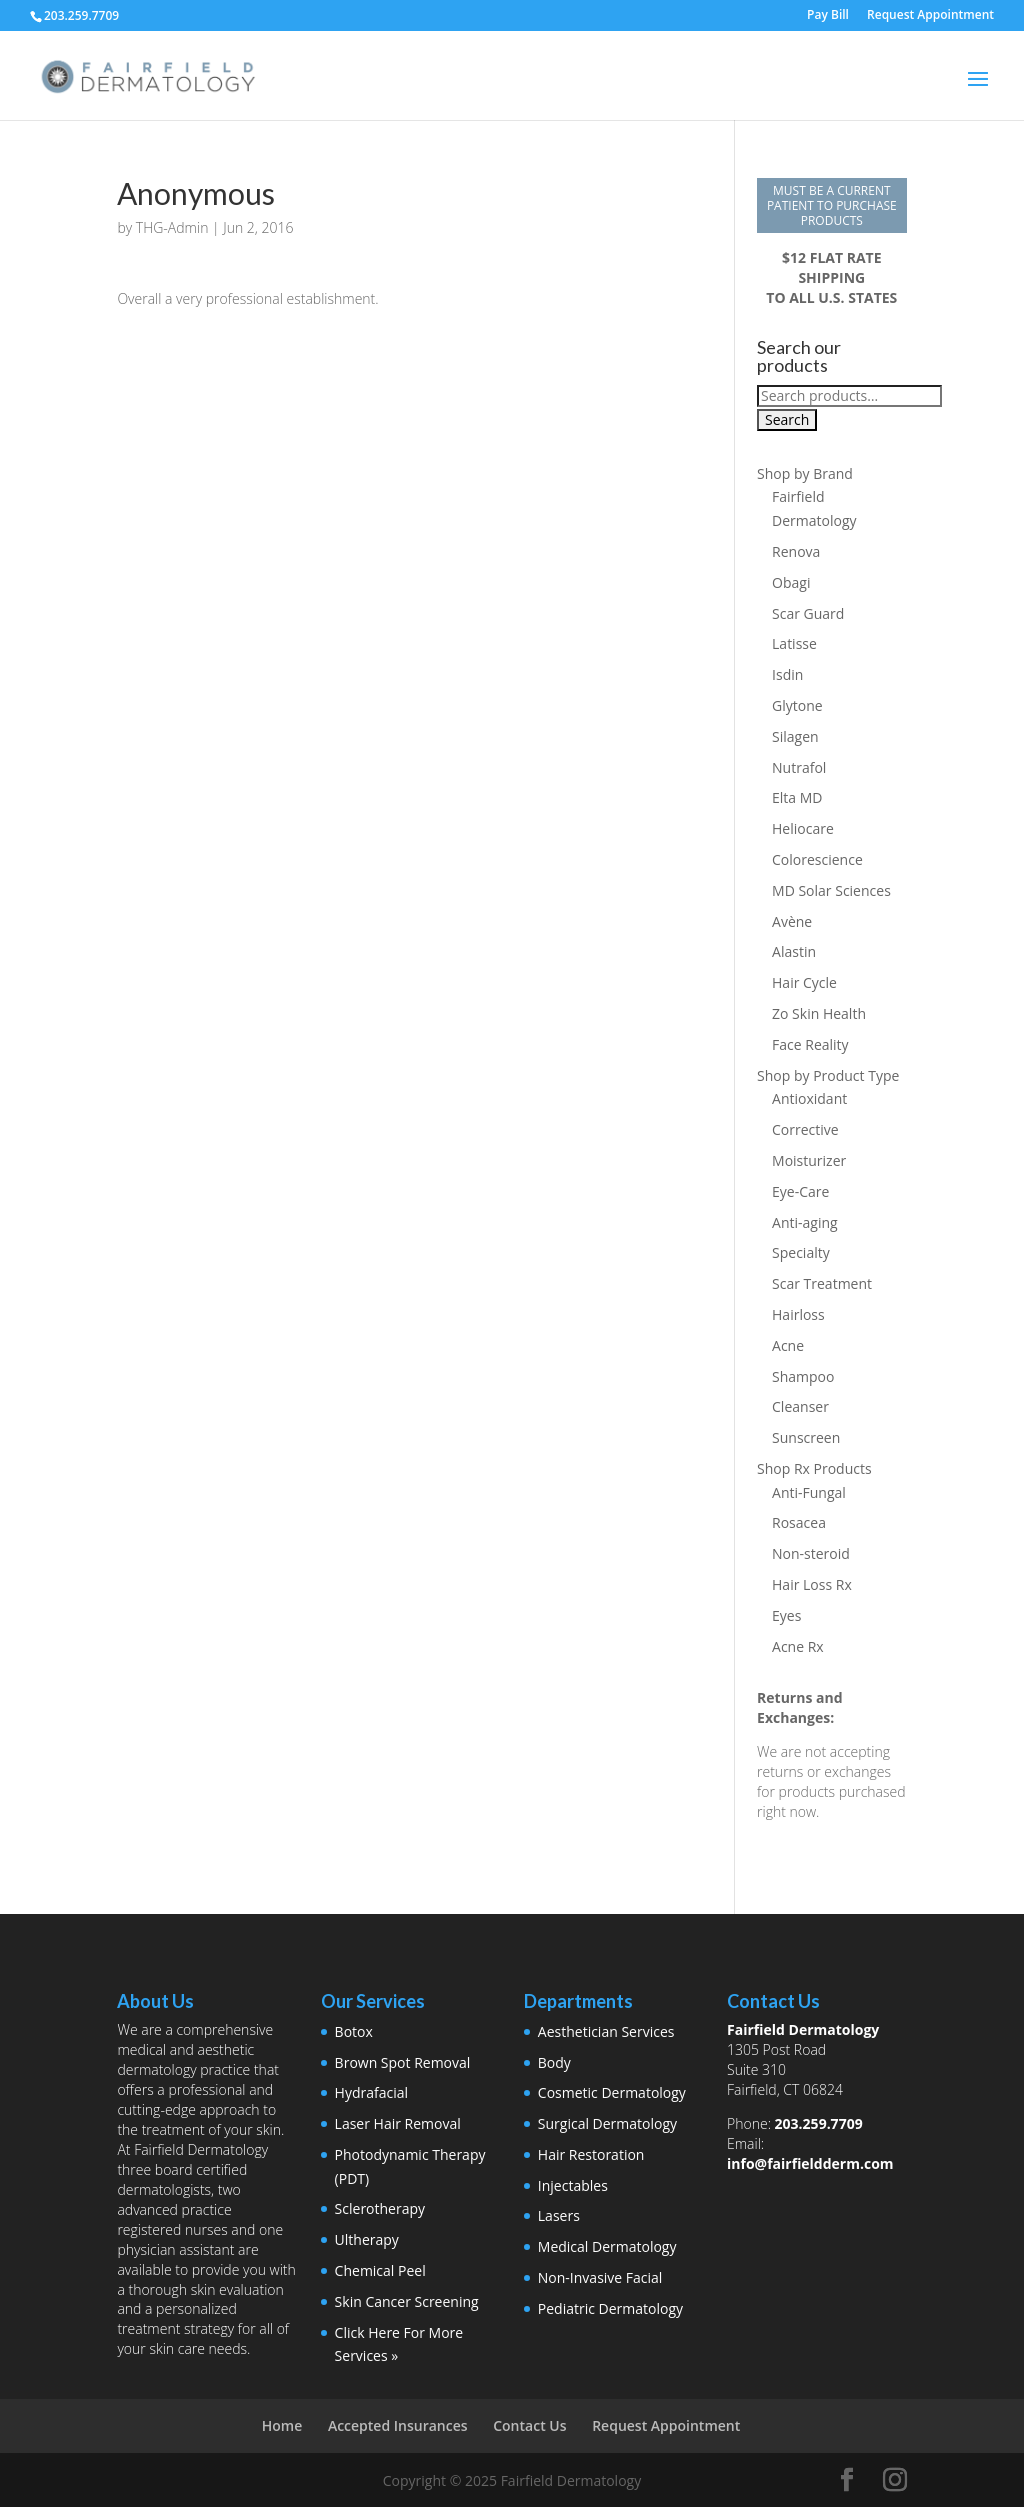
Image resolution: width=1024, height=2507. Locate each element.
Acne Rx (798, 1646)
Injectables (573, 2185)
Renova (796, 551)
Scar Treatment (822, 1283)
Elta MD (797, 797)
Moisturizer (809, 1160)
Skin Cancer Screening (407, 2301)
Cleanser (800, 1406)
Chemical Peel (380, 2270)
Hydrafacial (371, 2092)
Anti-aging (805, 1222)
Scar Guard (808, 613)
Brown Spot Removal (403, 2062)
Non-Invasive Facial (600, 2277)
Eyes (786, 1615)
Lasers (559, 2215)
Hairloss (798, 1314)
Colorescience (817, 859)
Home (282, 2425)
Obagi (791, 582)
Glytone (797, 705)
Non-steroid (811, 1553)
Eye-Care (800, 1191)
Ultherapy (367, 2239)
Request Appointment (930, 16)
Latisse (794, 643)
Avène (792, 921)
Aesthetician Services (606, 2031)
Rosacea (799, 1522)
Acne (788, 1345)
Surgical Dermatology (607, 2123)
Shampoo (803, 1376)
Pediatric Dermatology (610, 2308)
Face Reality (810, 1044)
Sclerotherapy (380, 2208)
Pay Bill (828, 16)
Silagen (795, 736)
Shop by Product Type (828, 1075)
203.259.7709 (819, 2123)
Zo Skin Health (819, 1013)
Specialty (801, 1252)
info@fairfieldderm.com (810, 2163)
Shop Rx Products (814, 1468)
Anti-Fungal (809, 1492)
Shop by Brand (805, 473)
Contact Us (529, 2425)
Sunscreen (806, 1437)
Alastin (794, 951)
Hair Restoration (591, 2154)
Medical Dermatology (607, 2246)
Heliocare (803, 828)
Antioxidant (809, 1098)
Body (554, 2062)
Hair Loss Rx (812, 1584)
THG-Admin (172, 227)
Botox (354, 2031)
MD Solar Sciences (831, 890)
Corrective (805, 1129)
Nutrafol (799, 767)
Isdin (787, 674)
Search (787, 419)
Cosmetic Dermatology (612, 2092)
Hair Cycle (804, 982)
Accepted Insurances (398, 2425)
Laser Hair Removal (398, 2123)
